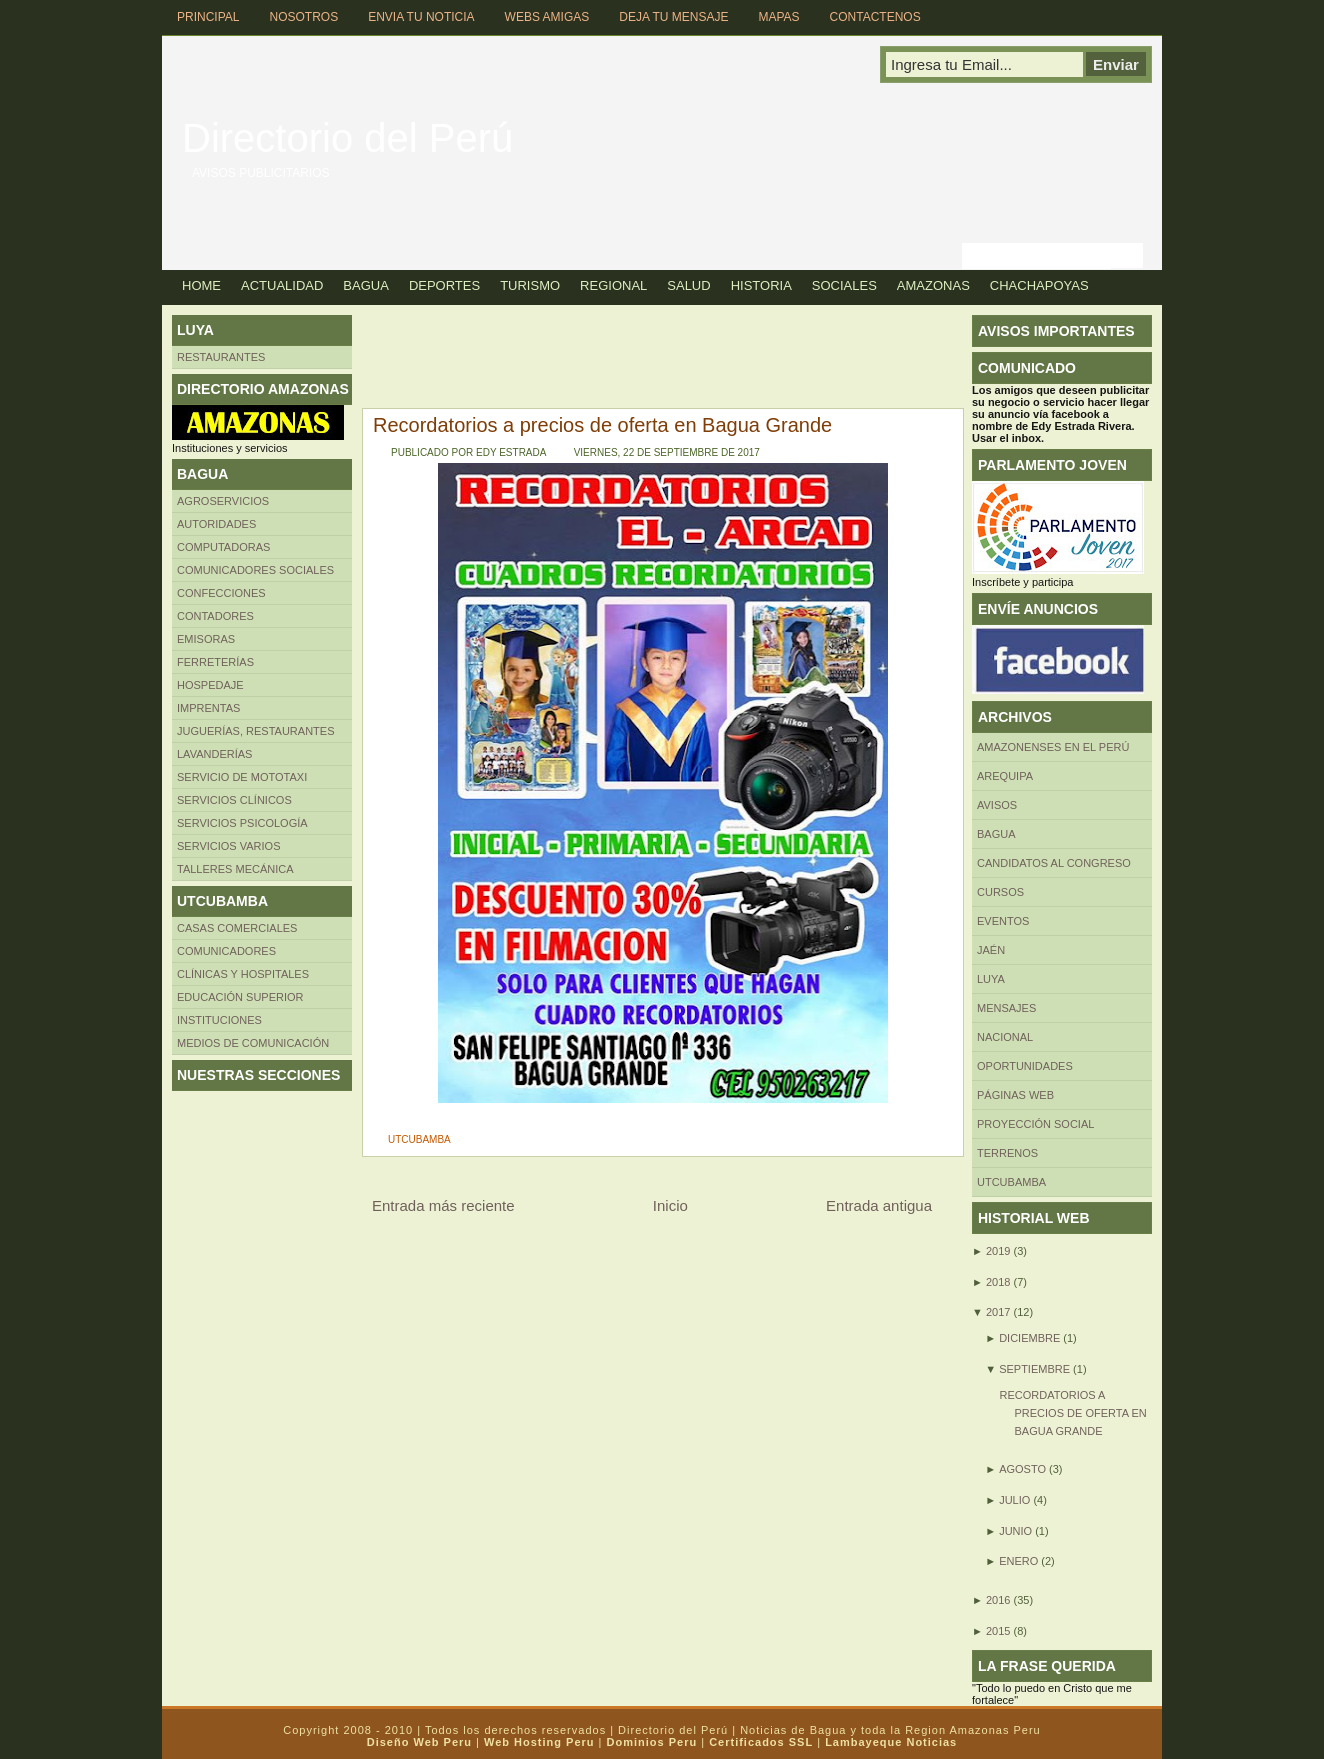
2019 (998, 1251)
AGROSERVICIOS (223, 501)
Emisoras (206, 639)
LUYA (991, 979)
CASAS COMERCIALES (237, 928)
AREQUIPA (1005, 776)
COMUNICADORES (226, 951)
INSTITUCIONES (219, 1020)
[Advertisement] (716, 360)
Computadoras (223, 547)
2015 (998, 1631)
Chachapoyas (1039, 285)
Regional (613, 285)
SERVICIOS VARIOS (229, 846)
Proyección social (1035, 1124)
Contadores (215, 616)
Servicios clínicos (234, 800)
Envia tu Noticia (421, 17)
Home (201, 285)
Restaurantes (221, 357)
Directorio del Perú (347, 138)
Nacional (1005, 1037)
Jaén (991, 950)
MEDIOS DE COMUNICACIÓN (253, 1043)
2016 (998, 1600)
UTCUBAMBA (419, 1139)
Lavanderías (214, 754)
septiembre (1034, 1369)
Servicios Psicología (242, 823)
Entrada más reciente (443, 1205)
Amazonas (933, 285)
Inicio (670, 1205)
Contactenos (875, 17)
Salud (688, 285)
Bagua (366, 285)
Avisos (997, 805)
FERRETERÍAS (215, 662)
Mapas (778, 17)
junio (1015, 1531)
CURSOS (1000, 892)
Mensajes (1006, 1008)
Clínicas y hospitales (243, 974)
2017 (998, 1312)
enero (1018, 1561)
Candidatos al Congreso (1054, 863)
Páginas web (1015, 1095)
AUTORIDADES (216, 524)
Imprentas (208, 708)
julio (1014, 1500)
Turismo (530, 285)
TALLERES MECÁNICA (235, 869)
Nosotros (303, 17)
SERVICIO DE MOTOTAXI (242, 777)
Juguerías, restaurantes (256, 731)
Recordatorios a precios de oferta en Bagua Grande (602, 425)
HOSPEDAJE (210, 685)
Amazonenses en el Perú (1053, 747)
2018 (998, 1282)
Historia (761, 285)
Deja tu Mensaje (673, 17)
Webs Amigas (547, 17)
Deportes (444, 285)
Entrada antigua (879, 1205)
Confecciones (221, 593)
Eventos (1003, 921)
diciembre (1029, 1338)
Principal (208, 17)
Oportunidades (1025, 1066)
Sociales (844, 285)
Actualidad (282, 285)
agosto (1022, 1469)
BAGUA (996, 834)
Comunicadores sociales (255, 570)
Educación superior (240, 997)
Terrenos (1007, 1153)
